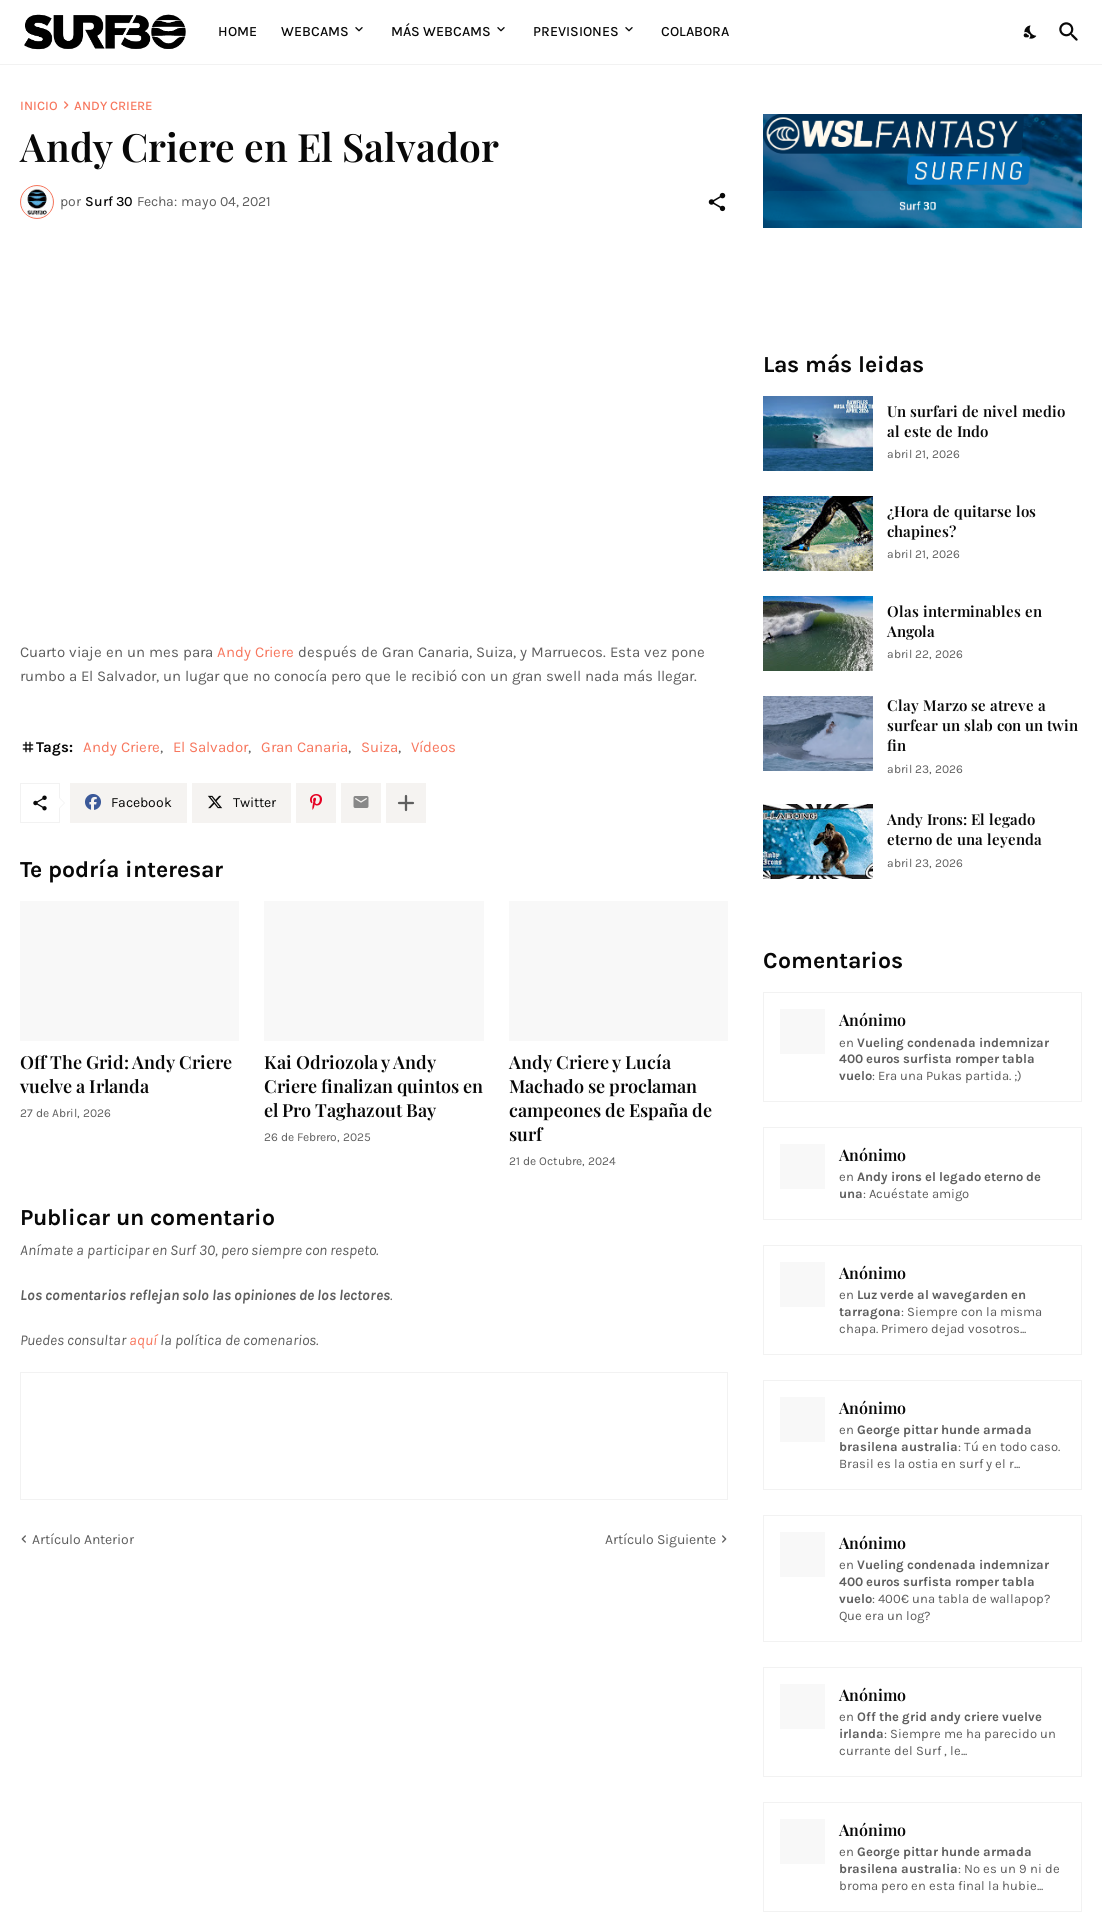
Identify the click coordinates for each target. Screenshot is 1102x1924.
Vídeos (433, 747)
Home (237, 31)
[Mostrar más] (406, 803)
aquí (143, 1340)
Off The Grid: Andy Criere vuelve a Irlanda (126, 1074)
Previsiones (576, 31)
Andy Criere (113, 105)
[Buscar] (1065, 32)
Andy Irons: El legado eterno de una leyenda (964, 829)
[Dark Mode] (1031, 32)
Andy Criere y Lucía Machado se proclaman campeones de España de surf (610, 1098)
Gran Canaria (304, 747)
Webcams (315, 31)
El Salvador (210, 747)
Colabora (695, 31)
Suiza (379, 747)
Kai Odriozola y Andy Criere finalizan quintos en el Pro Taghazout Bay (373, 1086)
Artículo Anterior (83, 1539)
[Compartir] (717, 202)
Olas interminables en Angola (964, 621)
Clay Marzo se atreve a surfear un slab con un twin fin (982, 725)
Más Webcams (441, 31)
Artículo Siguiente (660, 1539)
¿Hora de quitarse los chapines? (961, 521)
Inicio (39, 105)
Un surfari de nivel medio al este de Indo (976, 421)
